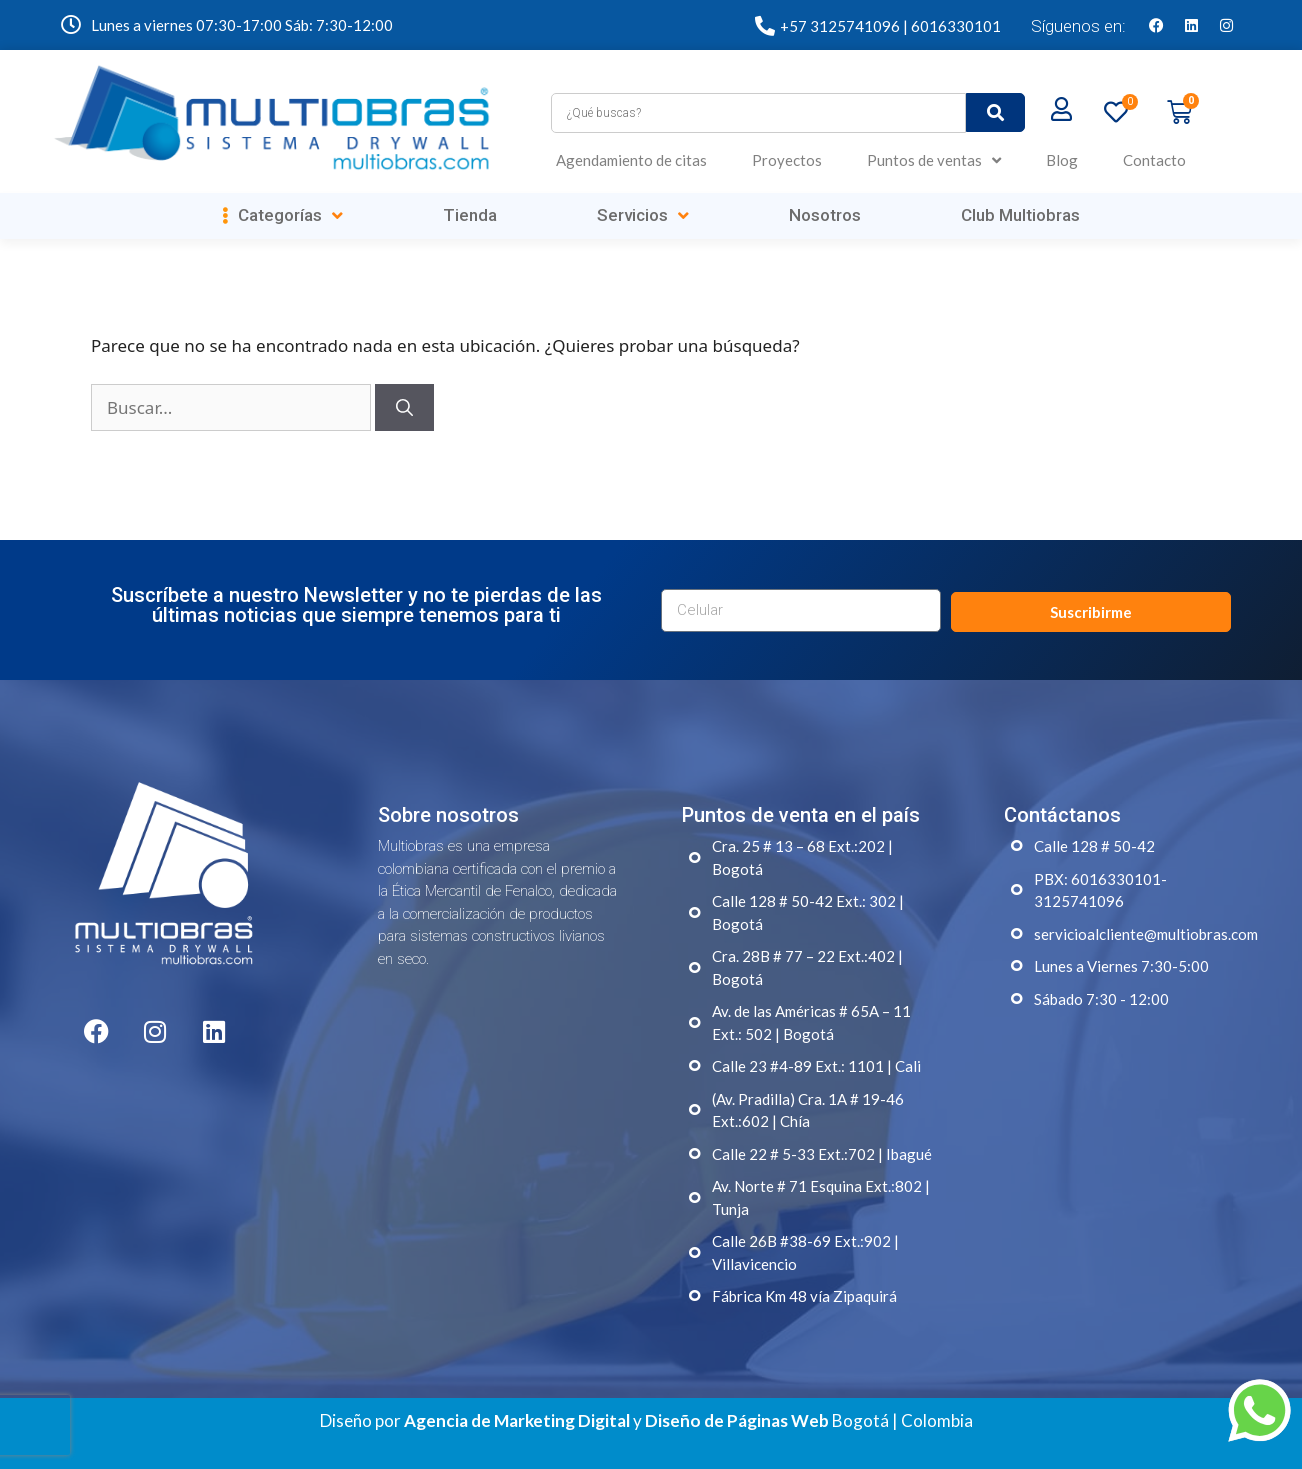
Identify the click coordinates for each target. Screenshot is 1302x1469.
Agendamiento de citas (631, 160)
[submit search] (995, 112)
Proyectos (787, 160)
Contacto (1154, 160)
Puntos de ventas (934, 160)
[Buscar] (404, 408)
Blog (1062, 160)
